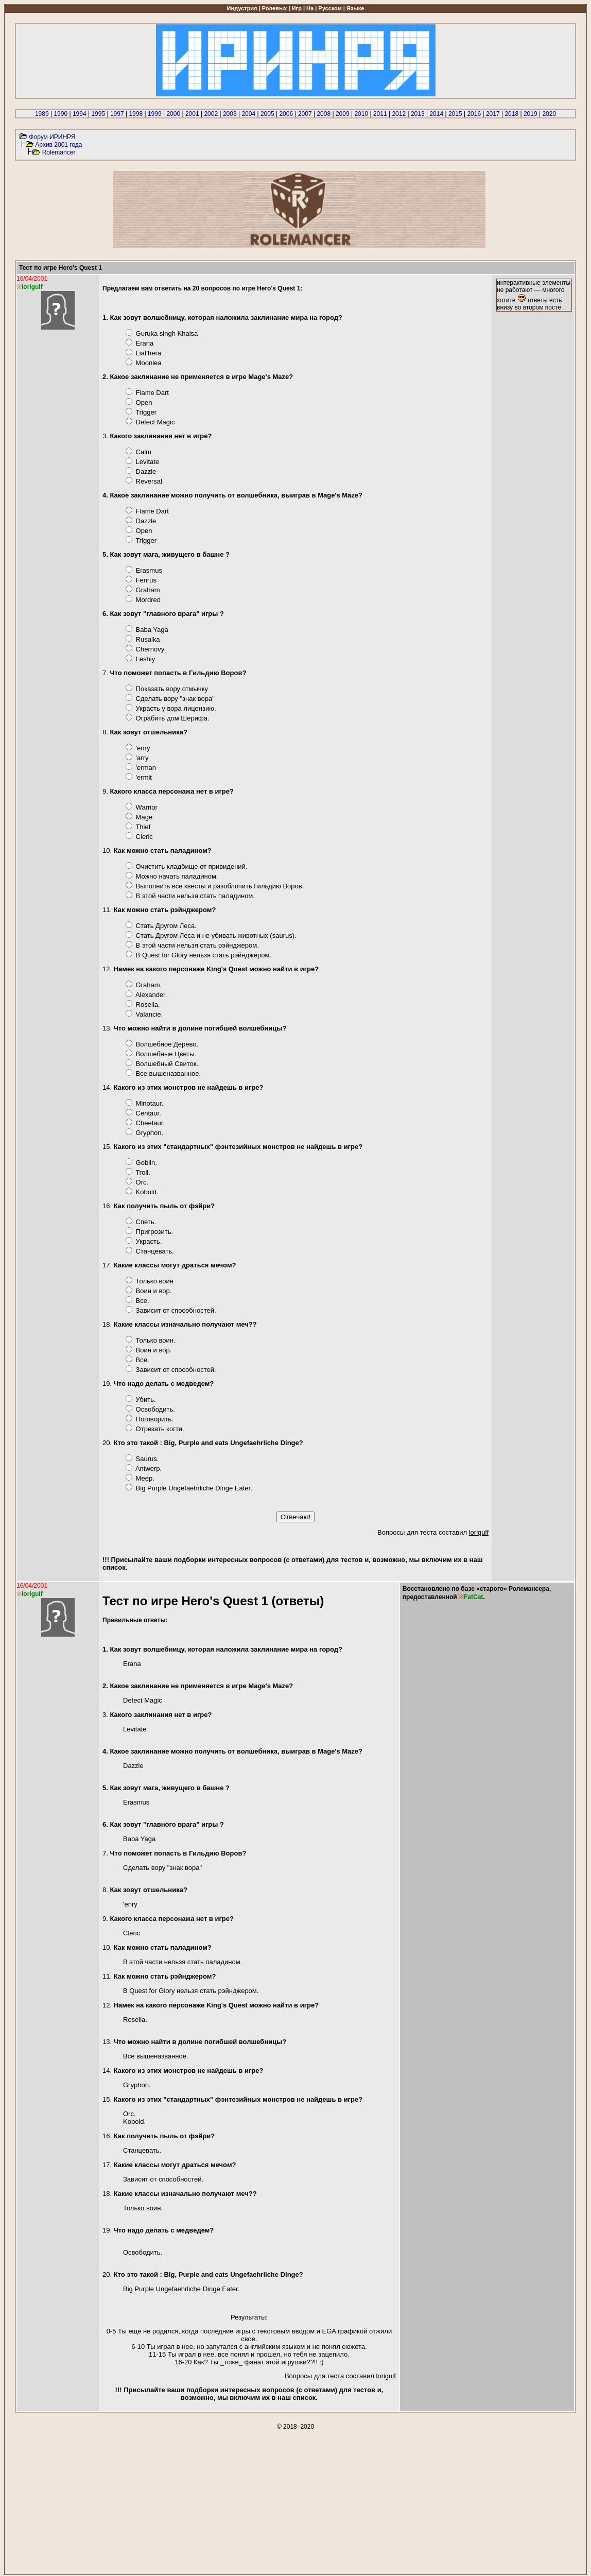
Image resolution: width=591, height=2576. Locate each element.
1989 (42, 113)
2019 (530, 113)
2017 (493, 113)
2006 (286, 113)
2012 (399, 113)
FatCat (473, 1597)
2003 (230, 113)
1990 (60, 113)
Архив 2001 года (58, 144)
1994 (79, 113)
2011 (380, 113)
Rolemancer (59, 152)
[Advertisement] (295, 2502)
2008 (324, 113)
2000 (173, 113)
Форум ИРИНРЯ (52, 137)
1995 (98, 113)
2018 (511, 113)
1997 (117, 113)
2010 (361, 113)
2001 (192, 113)
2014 (436, 113)
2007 (305, 113)
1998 (136, 113)
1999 (155, 113)
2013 (418, 113)
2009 (343, 113)
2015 (455, 113)
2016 (474, 113)
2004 (248, 113)
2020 (549, 113)
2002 (211, 113)
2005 (267, 113)
